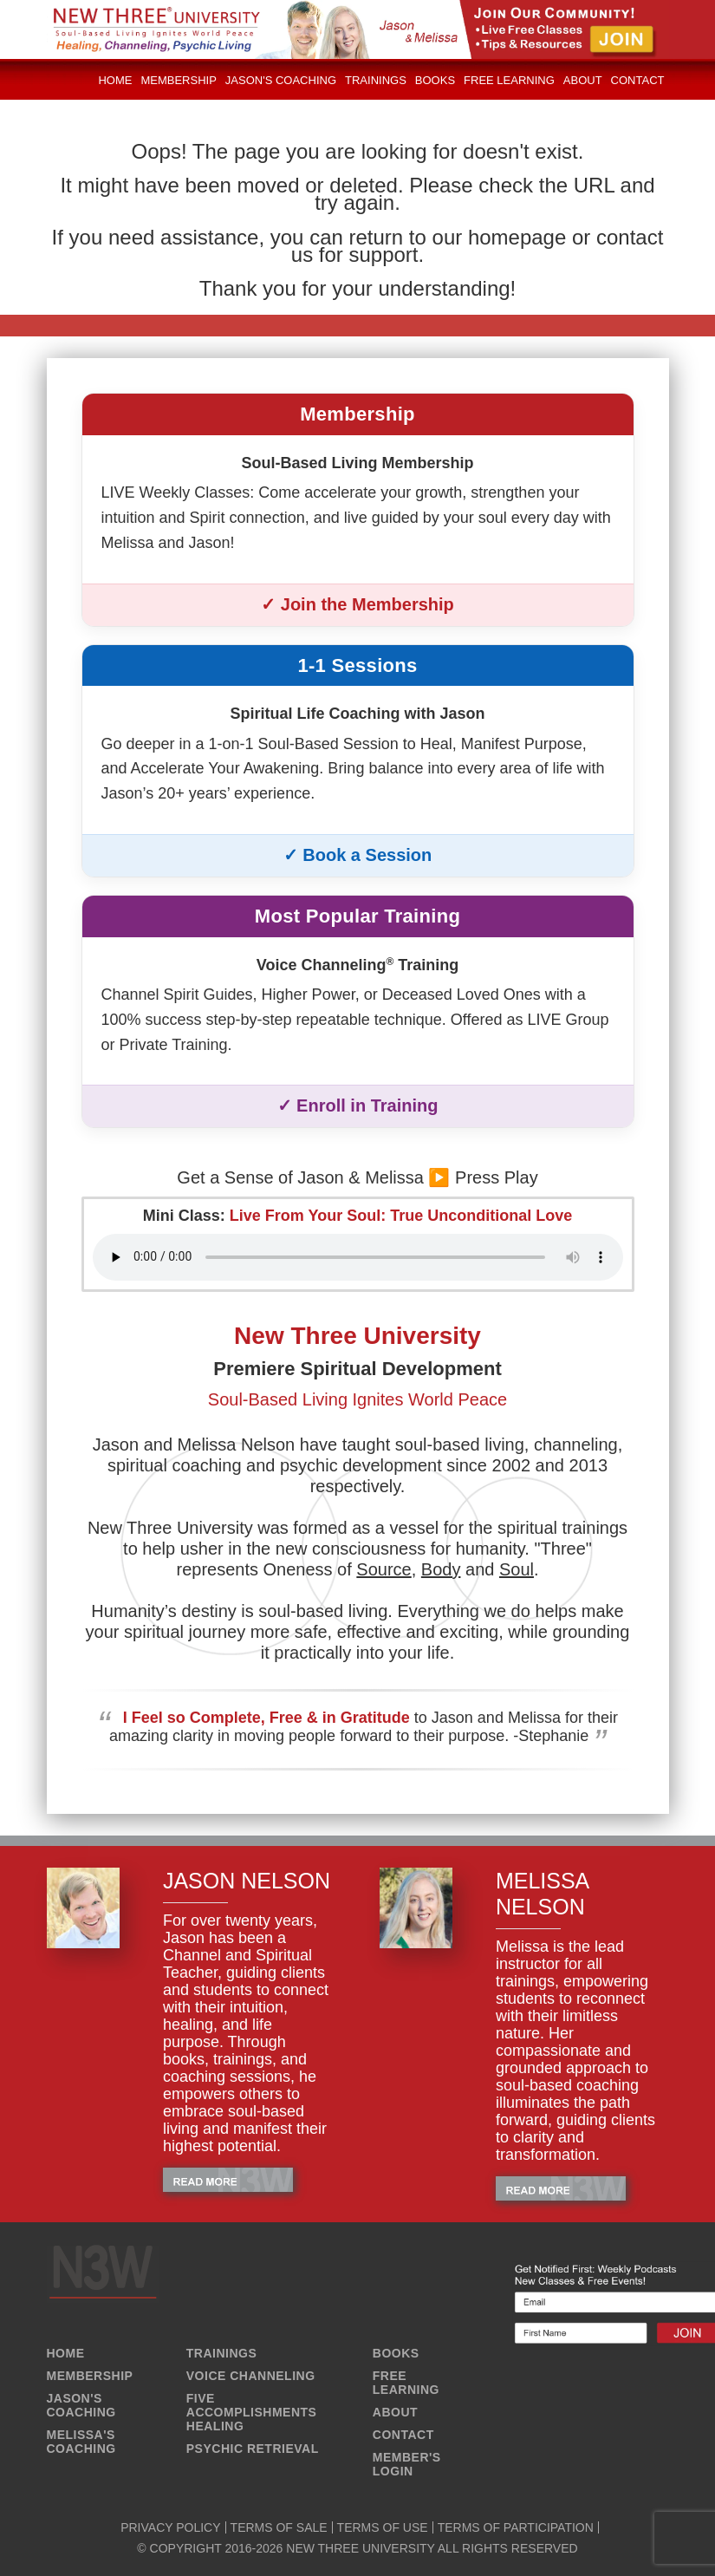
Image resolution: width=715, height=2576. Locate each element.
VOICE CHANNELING (250, 2376)
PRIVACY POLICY (170, 2527)
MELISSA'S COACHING (81, 2441)
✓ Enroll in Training (358, 1105)
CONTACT (403, 2435)
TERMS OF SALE (279, 2527)
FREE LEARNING (406, 2383)
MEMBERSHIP (90, 2376)
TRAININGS (221, 2353)
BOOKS (396, 2353)
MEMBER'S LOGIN (407, 2464)
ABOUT (395, 2412)
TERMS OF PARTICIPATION (516, 2527)
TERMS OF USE (382, 2527)
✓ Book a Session (357, 854)
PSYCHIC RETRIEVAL (252, 2448)
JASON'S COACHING (81, 2405)
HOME (66, 2353)
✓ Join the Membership (357, 604)
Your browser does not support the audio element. (358, 1257)
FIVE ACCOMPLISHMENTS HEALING (251, 2412)
